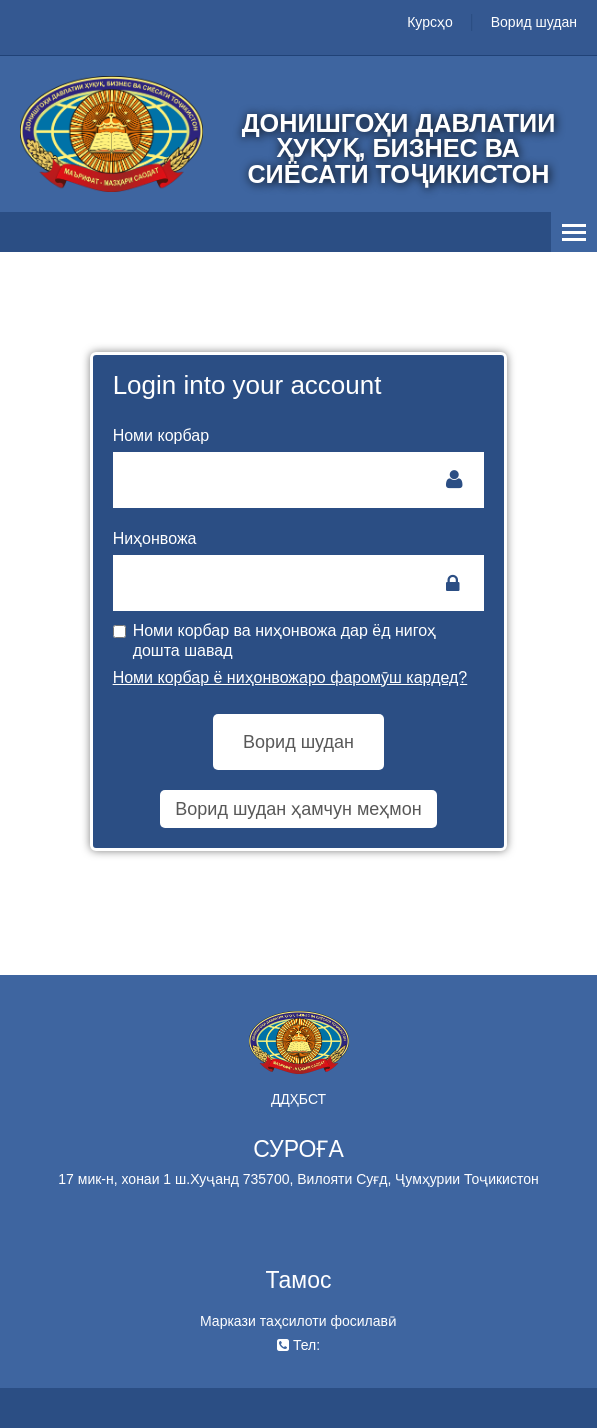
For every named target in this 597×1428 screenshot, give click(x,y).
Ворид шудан (534, 22)
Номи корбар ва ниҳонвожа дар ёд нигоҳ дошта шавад (275, 640)
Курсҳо (430, 22)
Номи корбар (161, 435)
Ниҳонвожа (155, 538)
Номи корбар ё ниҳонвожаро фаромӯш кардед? (290, 677)
